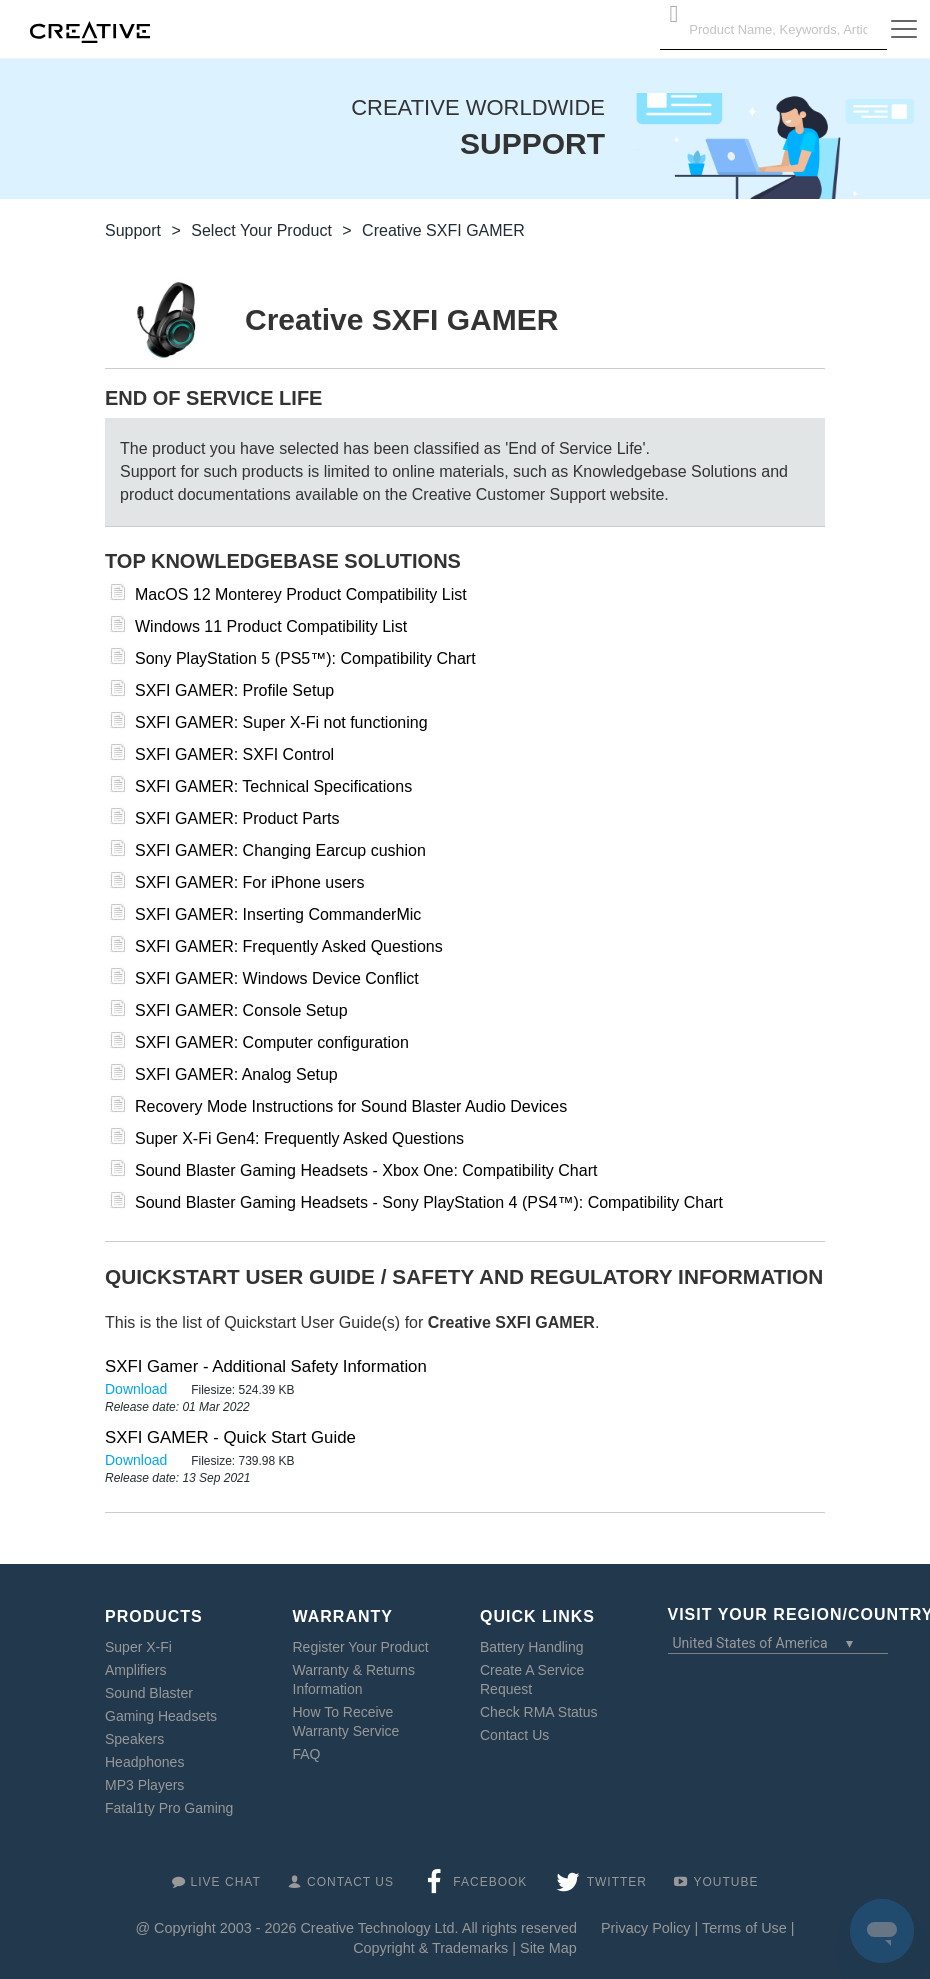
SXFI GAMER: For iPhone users (249, 882)
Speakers (134, 1739)
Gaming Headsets (161, 1716)
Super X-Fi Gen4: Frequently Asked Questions (299, 1138)
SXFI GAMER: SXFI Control (234, 754)
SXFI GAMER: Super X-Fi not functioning (281, 722)
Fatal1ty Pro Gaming (169, 1808)
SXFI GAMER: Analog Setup (236, 1074)
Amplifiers (135, 1670)
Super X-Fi (138, 1647)
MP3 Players (144, 1785)
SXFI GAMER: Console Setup (241, 1010)
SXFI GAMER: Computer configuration (272, 1042)
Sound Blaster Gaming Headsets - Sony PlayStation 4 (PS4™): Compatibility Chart (429, 1202)
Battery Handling (532, 1647)
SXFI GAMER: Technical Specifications (273, 786)
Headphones (144, 1762)
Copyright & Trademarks (430, 1948)
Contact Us (514, 1735)
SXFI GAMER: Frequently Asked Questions (289, 946)
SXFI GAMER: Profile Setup (234, 690)
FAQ (307, 1754)
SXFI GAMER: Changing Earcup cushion (280, 850)
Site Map (548, 1948)
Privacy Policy (646, 1928)
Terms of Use (744, 1928)
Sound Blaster (149, 1693)
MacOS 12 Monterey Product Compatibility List (301, 594)
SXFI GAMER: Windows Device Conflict (277, 978)
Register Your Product (361, 1647)
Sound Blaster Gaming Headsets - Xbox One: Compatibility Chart (366, 1170)
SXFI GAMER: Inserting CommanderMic (278, 914)
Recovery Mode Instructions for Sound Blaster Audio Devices (351, 1106)
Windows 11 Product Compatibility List (271, 626)
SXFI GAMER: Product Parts (237, 818)
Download (138, 1389)
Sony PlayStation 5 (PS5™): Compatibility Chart (305, 658)
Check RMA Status (539, 1712)
